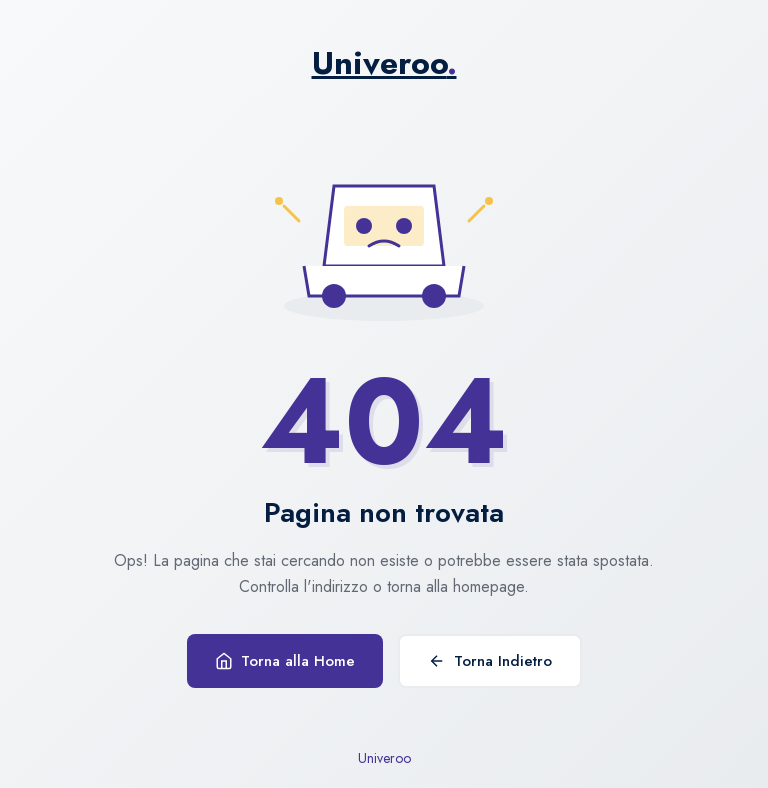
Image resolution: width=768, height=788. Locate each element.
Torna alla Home (285, 661)
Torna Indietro (490, 661)
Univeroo (384, 63)
